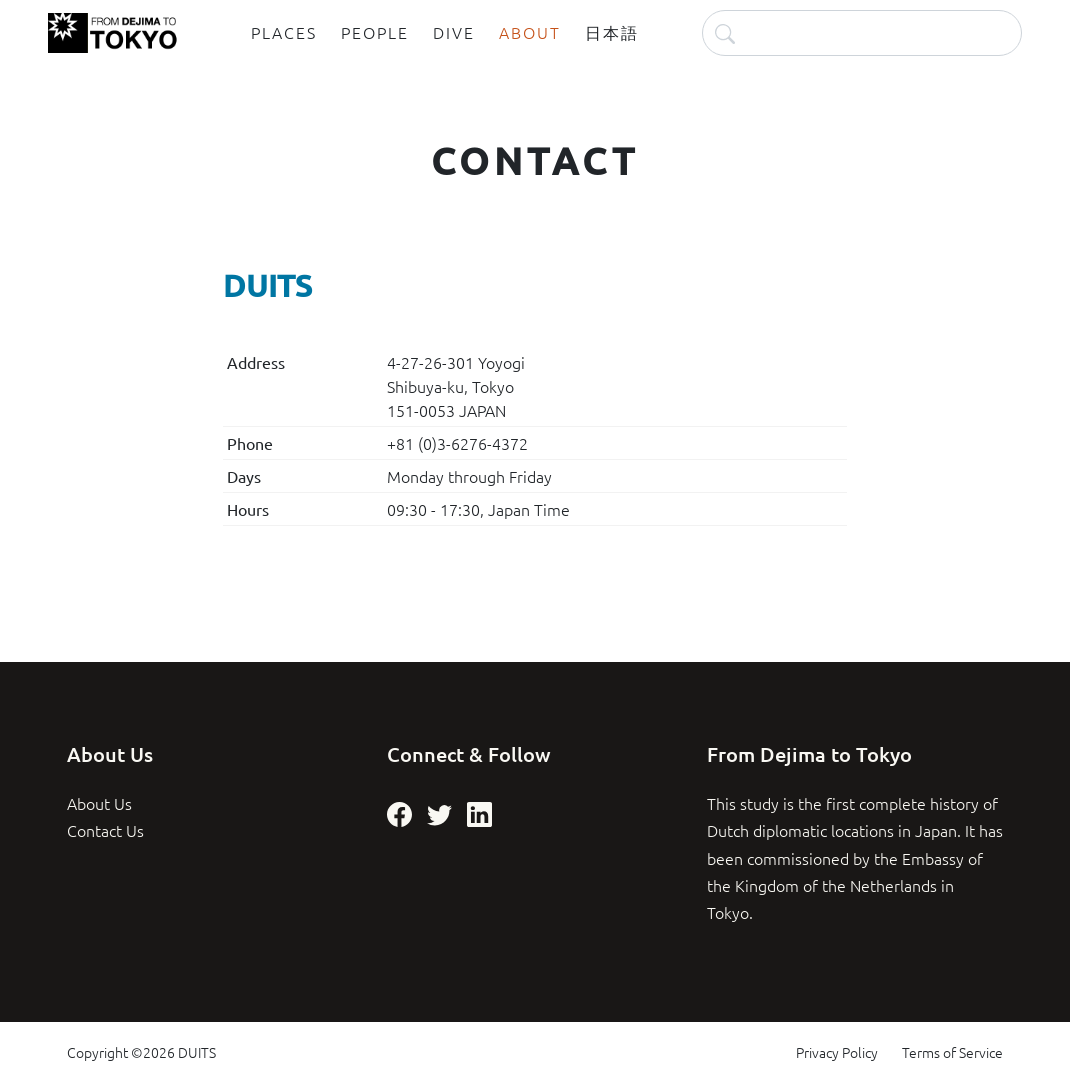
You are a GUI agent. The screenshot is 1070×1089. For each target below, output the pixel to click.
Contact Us (105, 830)
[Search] (862, 32)
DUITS (197, 1052)
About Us (99, 803)
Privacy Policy (837, 1052)
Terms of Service (952, 1052)
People (375, 32)
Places (284, 32)
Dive (454, 32)
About (530, 32)
